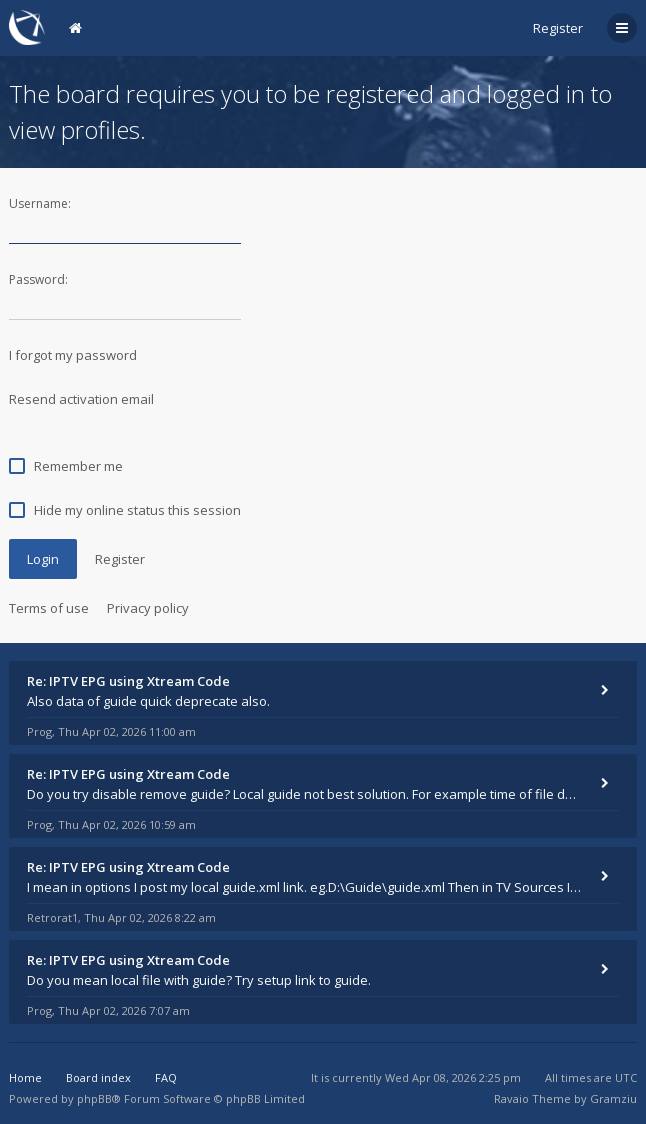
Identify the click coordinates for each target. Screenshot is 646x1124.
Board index (98, 1077)
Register (558, 28)
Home (25, 1077)
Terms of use (49, 608)
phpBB (94, 1098)
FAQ (166, 1077)
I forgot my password (73, 355)
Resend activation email (81, 399)
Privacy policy (148, 608)
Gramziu (613, 1098)
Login (43, 559)
